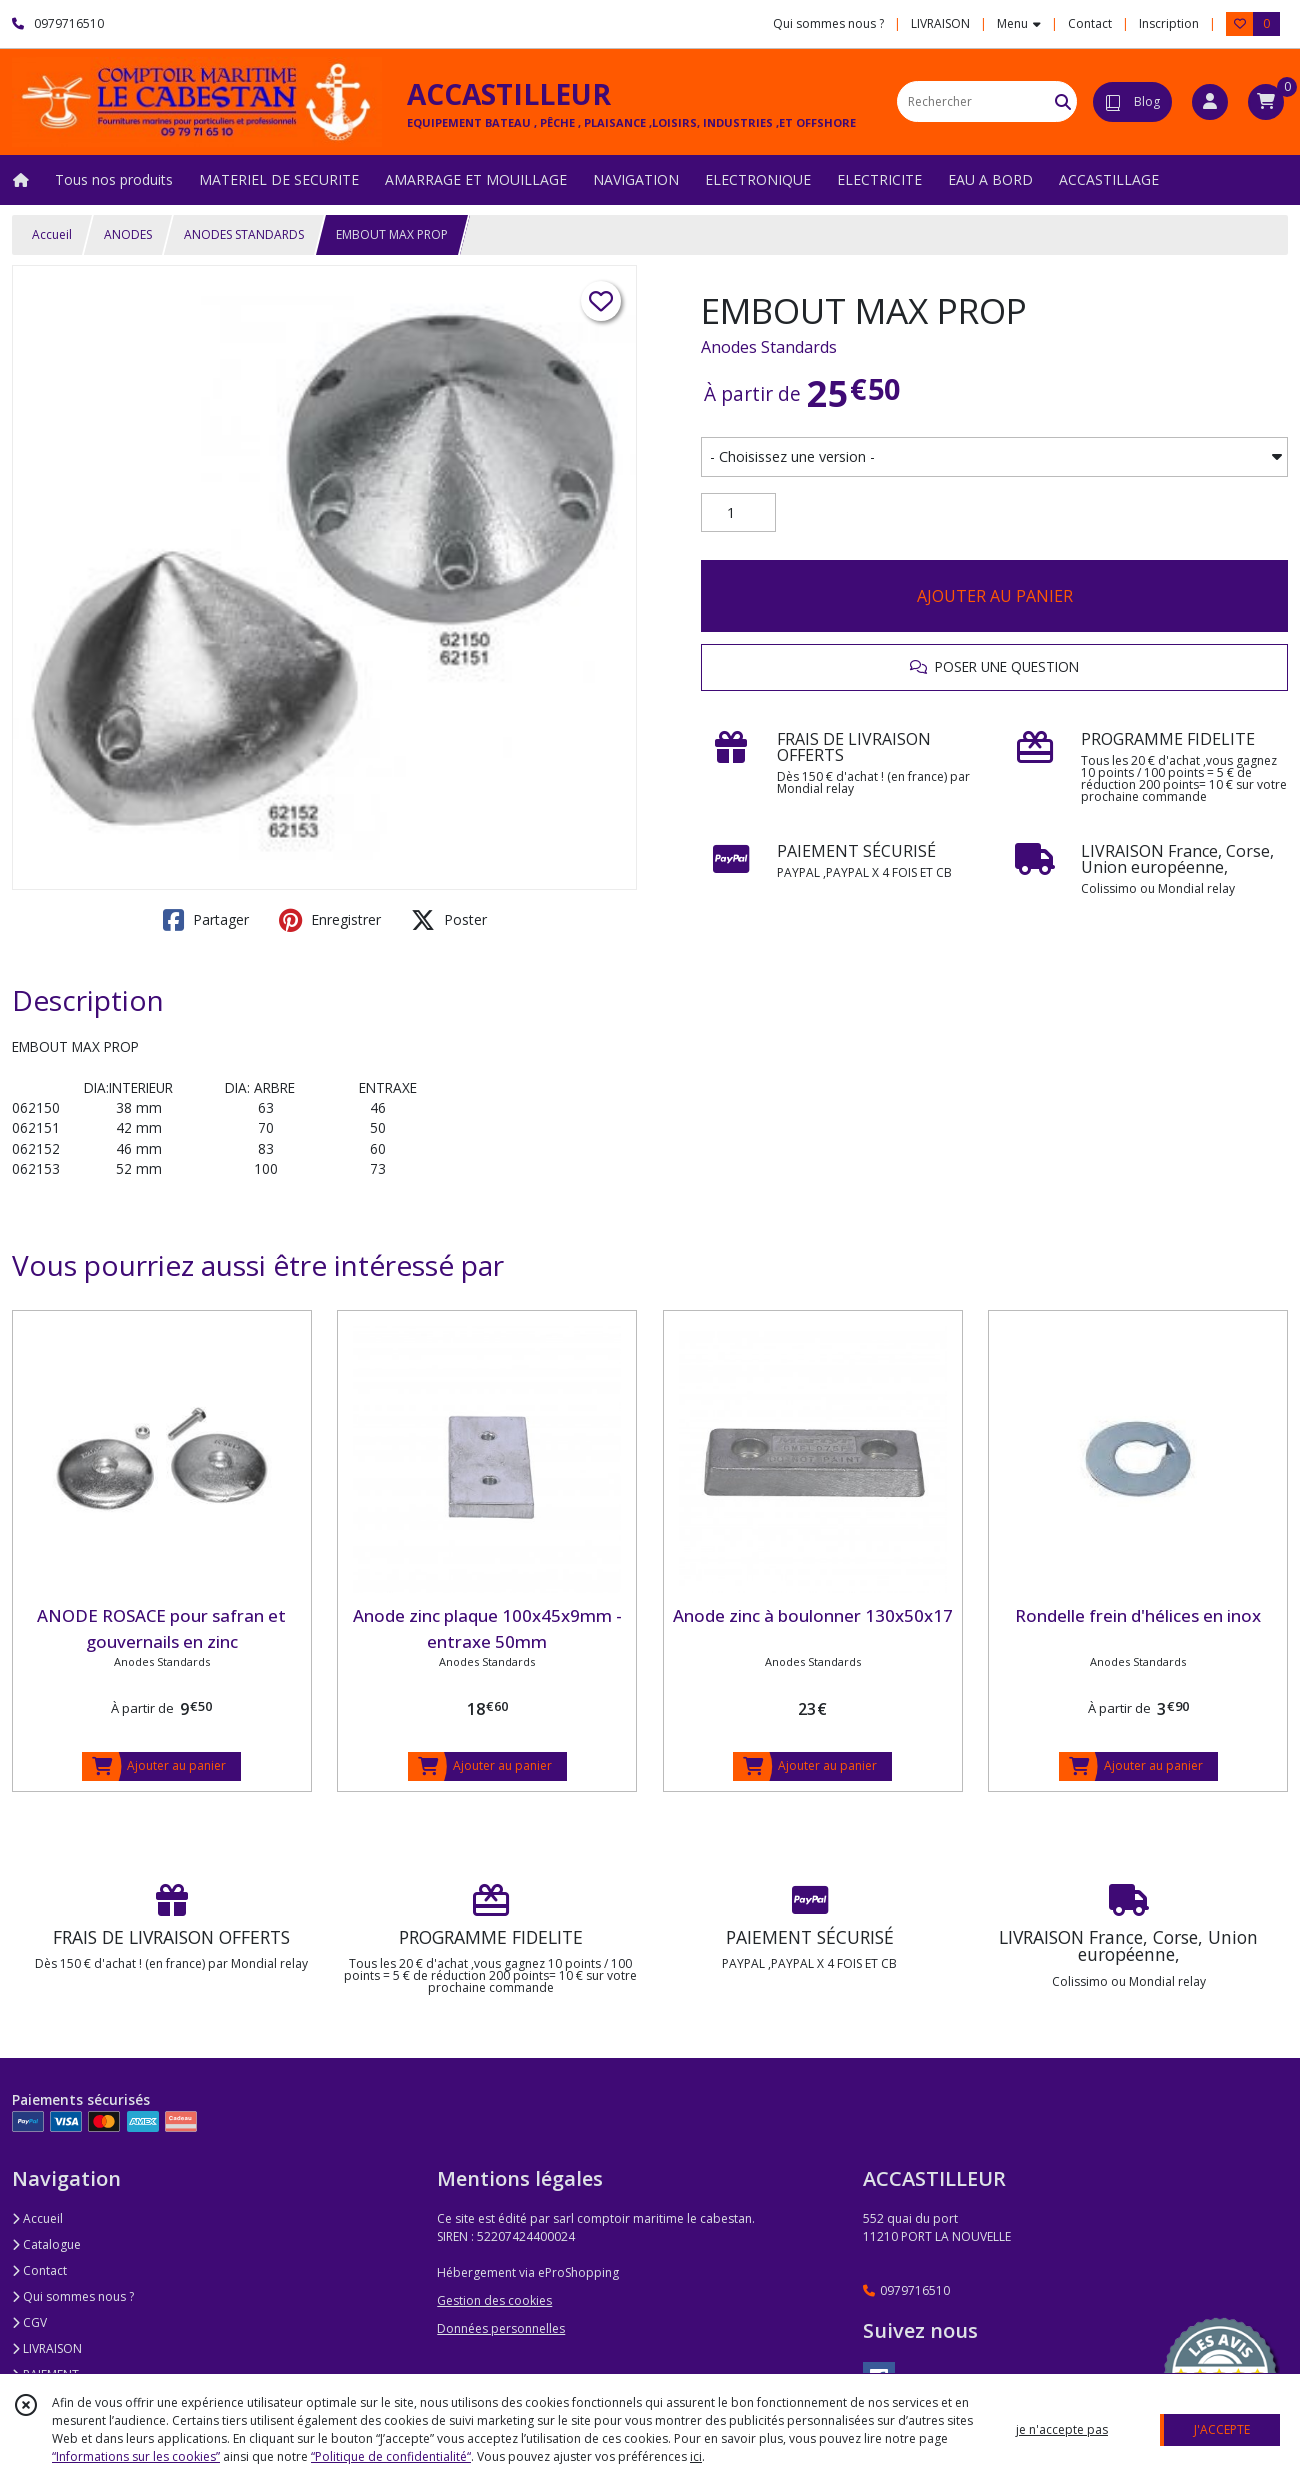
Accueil (52, 234)
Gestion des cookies (494, 2300)
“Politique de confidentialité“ (391, 2456)
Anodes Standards (769, 347)
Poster (449, 920)
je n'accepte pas (1062, 2429)
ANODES (128, 234)
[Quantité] (738, 513)
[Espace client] (1210, 102)
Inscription (1169, 23)
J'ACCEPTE (1222, 2429)
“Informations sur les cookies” (136, 2456)
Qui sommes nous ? (73, 2296)
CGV (29, 2322)
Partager (206, 920)
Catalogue (46, 2244)
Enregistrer (330, 920)
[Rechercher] (1063, 101)
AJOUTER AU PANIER (995, 596)
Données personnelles (501, 2328)
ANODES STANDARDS (244, 234)
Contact (1090, 23)
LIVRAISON (47, 2348)
